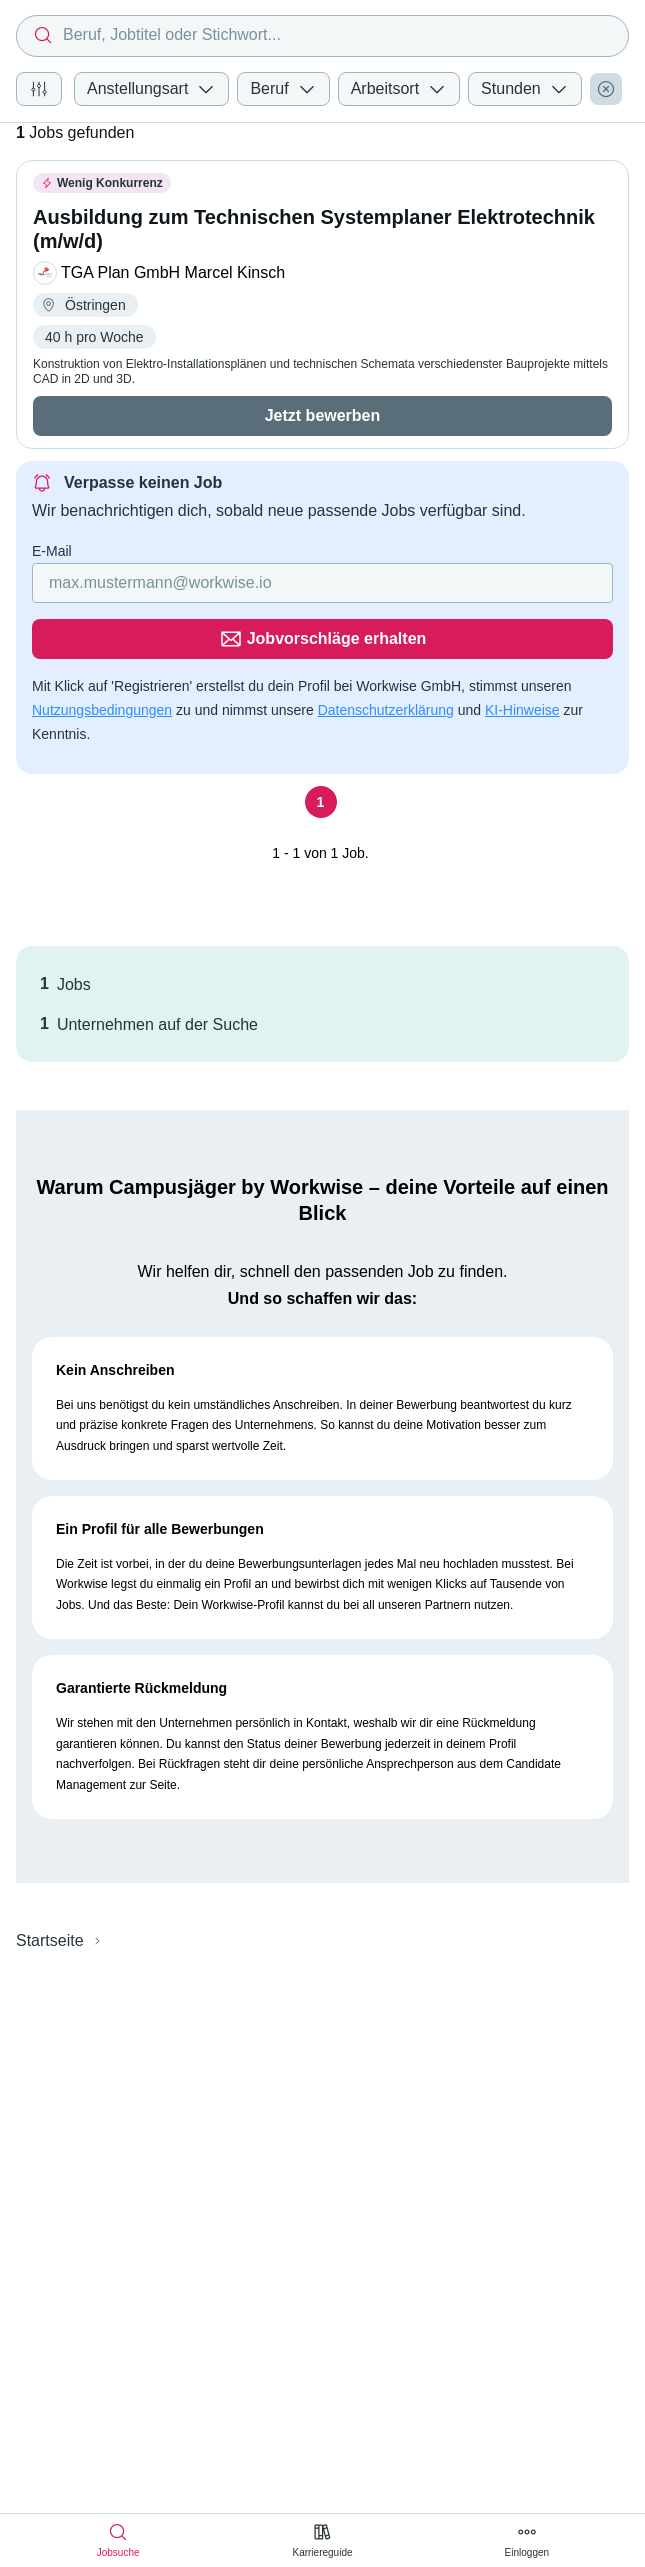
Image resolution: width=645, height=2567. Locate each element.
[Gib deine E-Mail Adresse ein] (194, 583)
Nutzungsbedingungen (102, 654)
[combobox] (322, 36)
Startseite (50, 1884)
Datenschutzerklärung (386, 654)
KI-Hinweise (522, 654)
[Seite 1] (321, 746)
